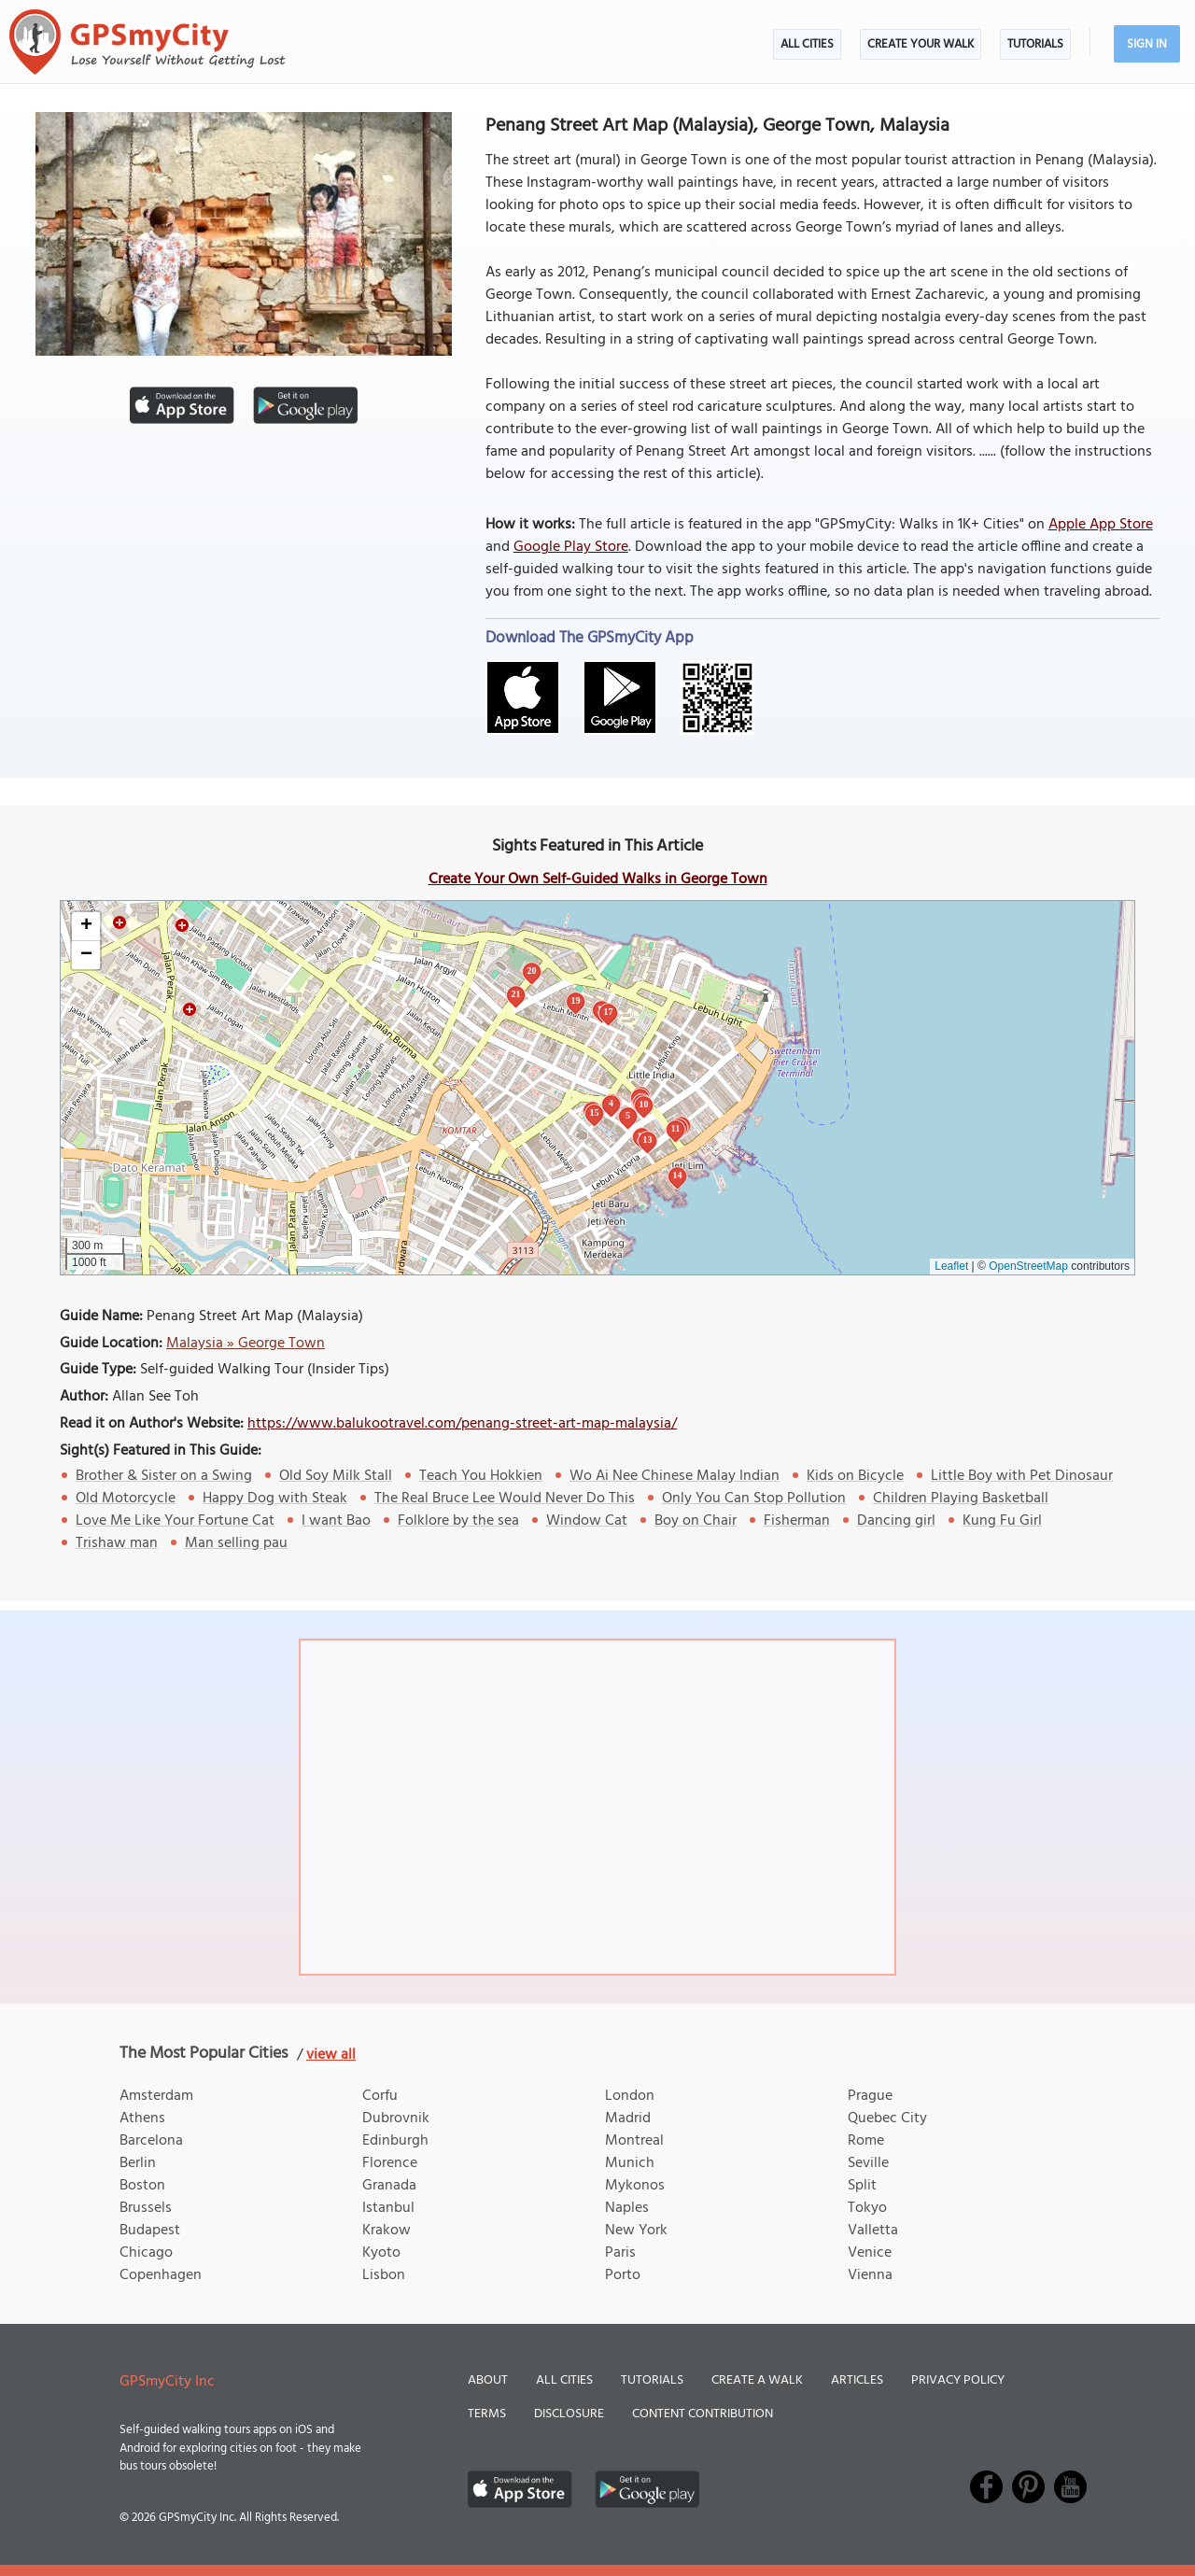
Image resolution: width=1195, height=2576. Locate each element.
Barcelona (151, 2141)
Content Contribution (702, 2414)
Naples (627, 2208)
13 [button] (648, 1139)
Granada (389, 2186)
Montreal (634, 2141)
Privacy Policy (958, 2380)
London (629, 2096)
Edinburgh (395, 2141)
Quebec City (887, 2118)
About (488, 2380)
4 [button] (611, 1103)
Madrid (628, 2118)
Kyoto (381, 2253)
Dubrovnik (395, 2118)
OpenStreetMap (1028, 1266)
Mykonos (635, 2186)
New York (636, 2230)
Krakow (386, 2230)
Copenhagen (161, 2275)
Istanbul (388, 2208)
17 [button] (608, 1011)
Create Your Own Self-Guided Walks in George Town (598, 879)
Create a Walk (757, 2380)
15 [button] (594, 1112)
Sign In (1147, 44)
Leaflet (951, 1266)
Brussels (146, 2208)
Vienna (870, 2275)
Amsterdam (156, 2096)
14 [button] (677, 1175)
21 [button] (516, 994)
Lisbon (383, 2275)
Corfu (380, 2096)
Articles (857, 2380)
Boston (142, 2186)
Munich (629, 2163)
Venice (870, 2253)
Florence (389, 2163)
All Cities (807, 44)
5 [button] (628, 1115)
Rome (866, 2141)
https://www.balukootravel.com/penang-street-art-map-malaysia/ (462, 1424)
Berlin (138, 2163)
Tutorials (1035, 44)
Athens (142, 2118)
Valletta (873, 2230)
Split (862, 2186)
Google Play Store (570, 547)
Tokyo (867, 2208)
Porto (622, 2275)
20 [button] (532, 970)
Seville (868, 2163)
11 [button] (675, 1128)
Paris (620, 2253)
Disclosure (569, 2414)
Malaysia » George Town (245, 1343)
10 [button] (644, 1104)
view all (331, 2055)
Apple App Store (1100, 525)
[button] (86, 926)
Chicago (146, 2253)
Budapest (150, 2230)
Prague (870, 2096)
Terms (487, 2414)
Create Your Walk (920, 44)
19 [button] (576, 1000)
